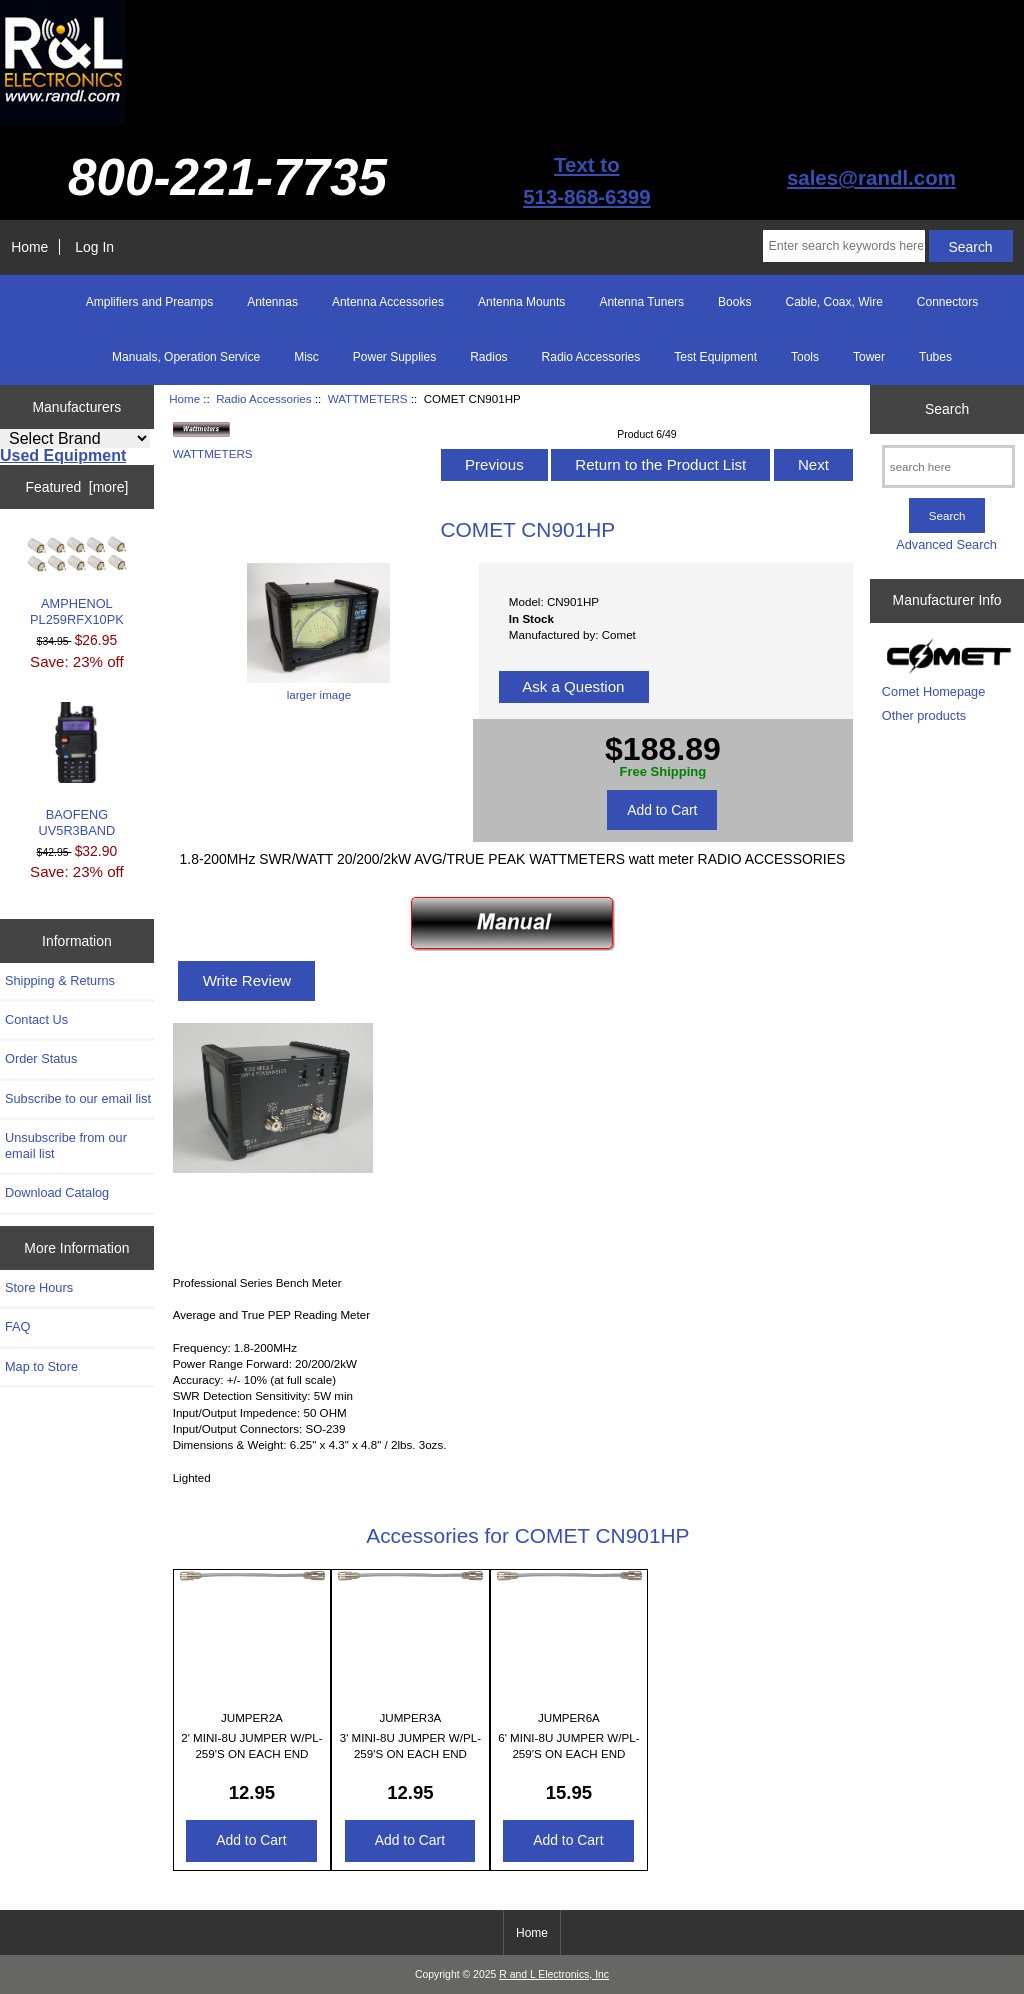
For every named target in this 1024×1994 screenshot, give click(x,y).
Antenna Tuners (641, 302)
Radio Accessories (263, 398)
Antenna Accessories (388, 302)
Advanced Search (946, 544)
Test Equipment (715, 357)
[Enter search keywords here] (843, 246)
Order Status (41, 1058)
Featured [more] (76, 487)
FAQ (18, 1326)
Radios (488, 357)
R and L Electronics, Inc (554, 1974)
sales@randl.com (871, 177)
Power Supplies (394, 357)
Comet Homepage (933, 691)
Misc (306, 357)
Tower (869, 357)
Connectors (947, 302)
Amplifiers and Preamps (149, 302)
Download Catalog (57, 1192)
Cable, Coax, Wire (833, 302)
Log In (94, 247)
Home (29, 247)
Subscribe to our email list (78, 1098)
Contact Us (36, 1019)
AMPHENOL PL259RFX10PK (77, 581)
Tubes (935, 357)
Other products (924, 715)
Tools (805, 357)
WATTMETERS (368, 398)
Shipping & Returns (60, 980)
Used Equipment (63, 455)
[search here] (948, 466)
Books (734, 302)
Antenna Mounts (521, 302)
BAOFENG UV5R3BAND (77, 770)
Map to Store (41, 1366)
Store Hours (39, 1287)
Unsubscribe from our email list (66, 1145)
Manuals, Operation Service (186, 357)
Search (947, 409)
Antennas (272, 302)
